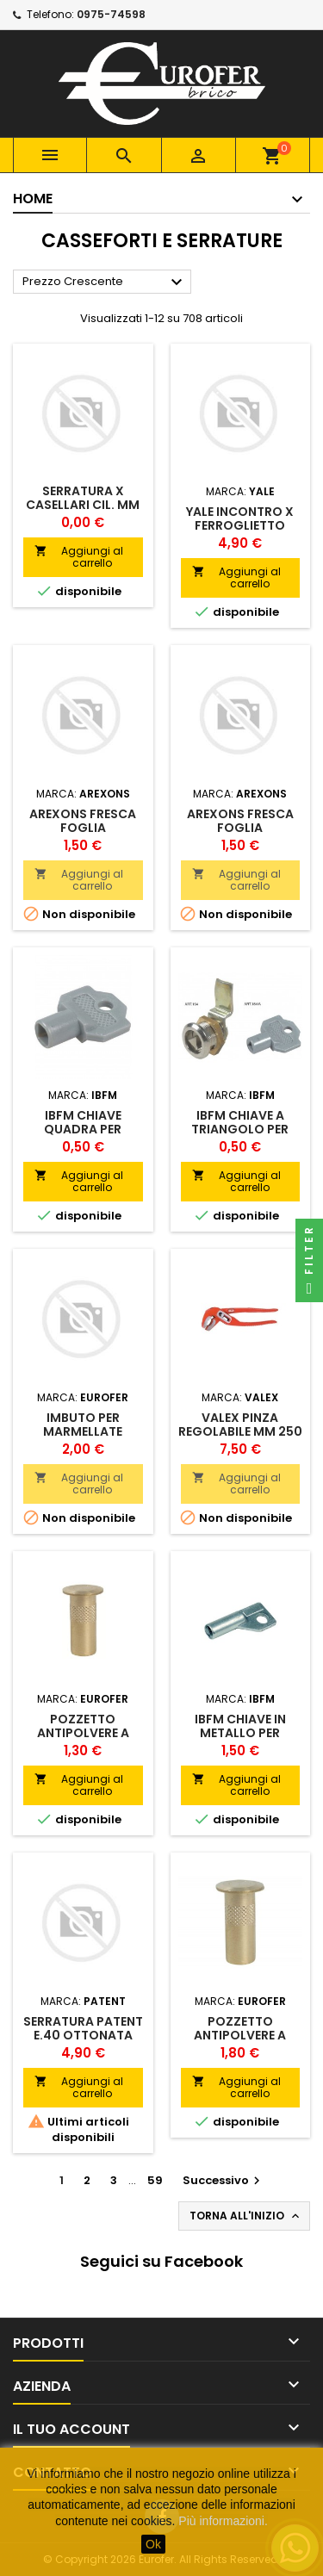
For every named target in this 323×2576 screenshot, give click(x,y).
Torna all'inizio (245, 2216)
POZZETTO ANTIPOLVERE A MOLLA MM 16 (240, 2035)
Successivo (223, 2180)
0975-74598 (111, 14)
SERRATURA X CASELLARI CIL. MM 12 (83, 504)
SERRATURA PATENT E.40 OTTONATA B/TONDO (83, 2035)
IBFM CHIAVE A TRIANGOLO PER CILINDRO (240, 1129)
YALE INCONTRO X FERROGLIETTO (240, 518)
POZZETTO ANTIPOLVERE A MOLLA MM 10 (83, 1732)
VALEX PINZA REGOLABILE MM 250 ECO (240, 1431)
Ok (153, 2544)
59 (155, 2180)
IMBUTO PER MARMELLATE (82, 1424)
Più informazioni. (223, 2521)
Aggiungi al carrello (78, 556)
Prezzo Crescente (104, 282)
